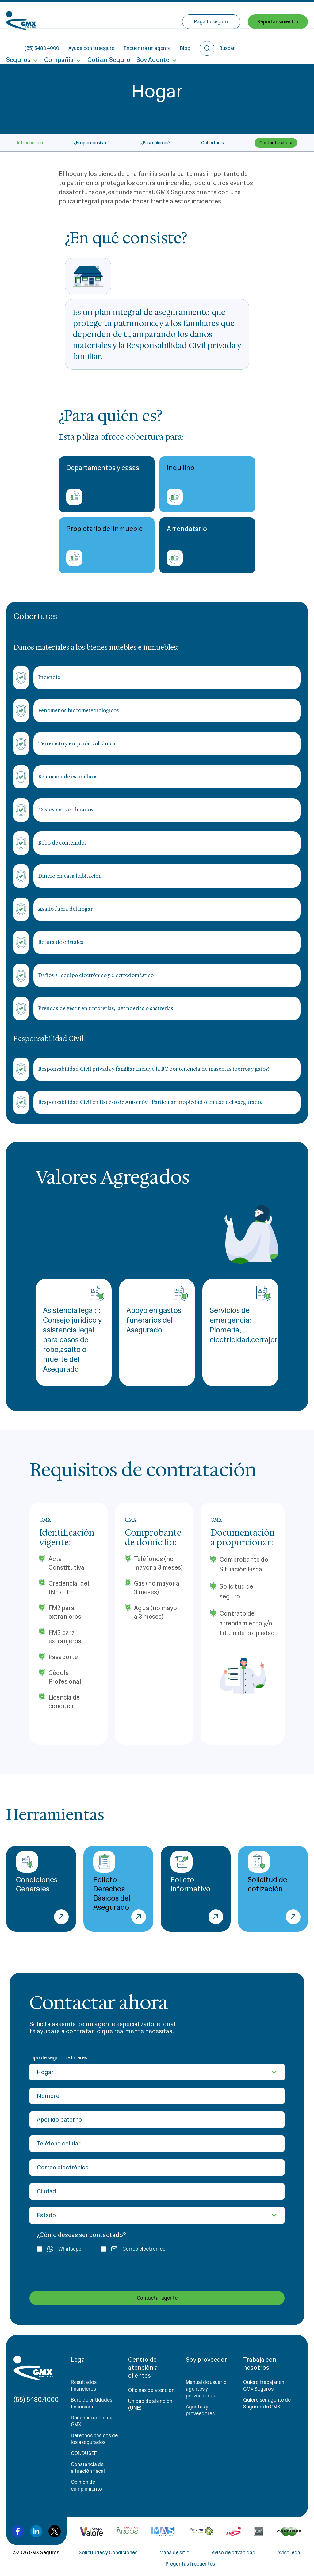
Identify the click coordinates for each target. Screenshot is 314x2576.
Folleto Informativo (190, 1872)
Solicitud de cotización (267, 1872)
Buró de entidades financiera (91, 2403)
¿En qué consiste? (92, 143)
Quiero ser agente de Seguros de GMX (267, 2403)
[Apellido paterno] (157, 2120)
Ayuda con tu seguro (137, 15)
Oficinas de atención (151, 2390)
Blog (230, 15)
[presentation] (74, 2271)
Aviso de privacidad (233, 2552)
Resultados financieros (84, 2385)
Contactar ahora (275, 143)
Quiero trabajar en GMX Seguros (263, 2385)
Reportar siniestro (277, 42)
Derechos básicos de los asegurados (94, 2438)
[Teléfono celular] (157, 2143)
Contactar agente (157, 2298)
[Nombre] (157, 2096)
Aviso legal (289, 2552)
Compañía (58, 42)
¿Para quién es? (155, 143)
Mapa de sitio (174, 2552)
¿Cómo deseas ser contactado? (81, 2235)
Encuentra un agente (192, 15)
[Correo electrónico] (157, 2167)
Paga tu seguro (211, 42)
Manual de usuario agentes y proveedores (206, 2389)
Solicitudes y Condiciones (108, 2552)
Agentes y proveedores (200, 2410)
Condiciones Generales (36, 1872)
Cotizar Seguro (108, 42)
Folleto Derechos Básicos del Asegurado (111, 1881)
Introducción (30, 143)
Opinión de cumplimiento (86, 2485)
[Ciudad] (157, 2191)
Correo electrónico (133, 2249)
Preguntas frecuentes (190, 2564)
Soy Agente (152, 42)
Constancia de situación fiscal (88, 2467)
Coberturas (212, 143)
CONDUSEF (84, 2453)
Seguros (18, 42)
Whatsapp (59, 2249)
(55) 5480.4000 (87, 15)
